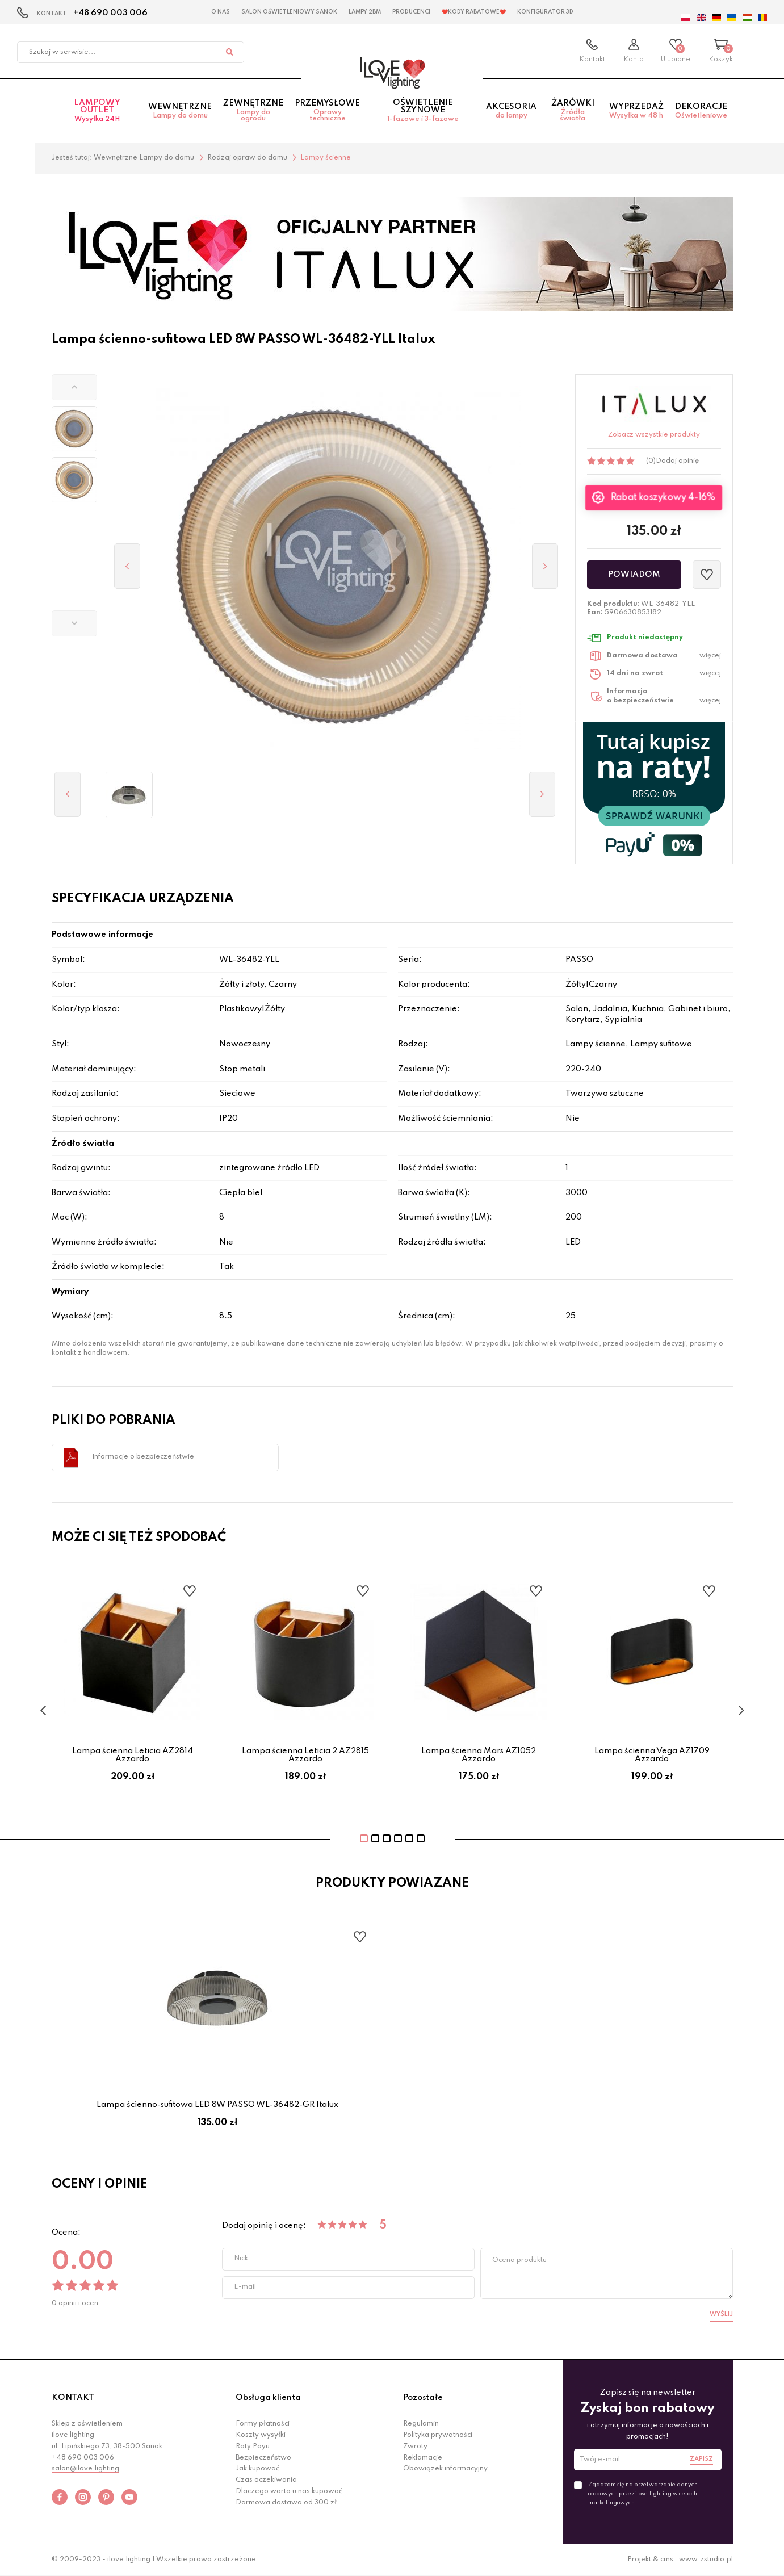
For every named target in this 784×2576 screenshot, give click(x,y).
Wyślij (721, 2314)
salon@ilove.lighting (85, 2468)
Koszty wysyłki (261, 2435)
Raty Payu (253, 2446)
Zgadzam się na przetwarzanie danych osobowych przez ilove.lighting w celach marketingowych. (643, 2494)
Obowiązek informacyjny (445, 2468)
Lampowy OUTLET (97, 111)
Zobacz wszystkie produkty (654, 435)
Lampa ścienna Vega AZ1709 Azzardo (652, 1755)
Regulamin (421, 2423)
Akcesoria (511, 111)
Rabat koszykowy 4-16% (663, 497)
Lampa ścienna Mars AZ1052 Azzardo (478, 1755)
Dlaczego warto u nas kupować (289, 2491)
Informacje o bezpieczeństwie (143, 1457)
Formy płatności (263, 2423)
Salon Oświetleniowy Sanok (289, 12)
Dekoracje (701, 111)
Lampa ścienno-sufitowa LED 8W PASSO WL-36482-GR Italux (217, 2105)
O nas (220, 12)
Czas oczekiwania (266, 2480)
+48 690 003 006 (110, 13)
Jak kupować (257, 2468)
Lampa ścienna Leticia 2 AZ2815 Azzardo (305, 1755)
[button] (74, 387)
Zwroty (415, 2446)
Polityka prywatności (437, 2435)
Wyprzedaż (636, 111)
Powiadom (634, 575)
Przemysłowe (327, 111)
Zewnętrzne (253, 111)
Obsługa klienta (268, 2398)
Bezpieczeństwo (263, 2457)
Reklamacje (422, 2457)
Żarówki (572, 111)
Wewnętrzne (180, 111)
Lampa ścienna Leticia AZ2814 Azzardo (132, 1755)
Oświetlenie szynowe (423, 111)
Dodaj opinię (677, 461)
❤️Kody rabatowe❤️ (474, 12)
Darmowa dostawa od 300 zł (286, 2502)
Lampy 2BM (365, 12)
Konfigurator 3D (545, 12)
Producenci (411, 12)
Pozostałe (423, 2398)
